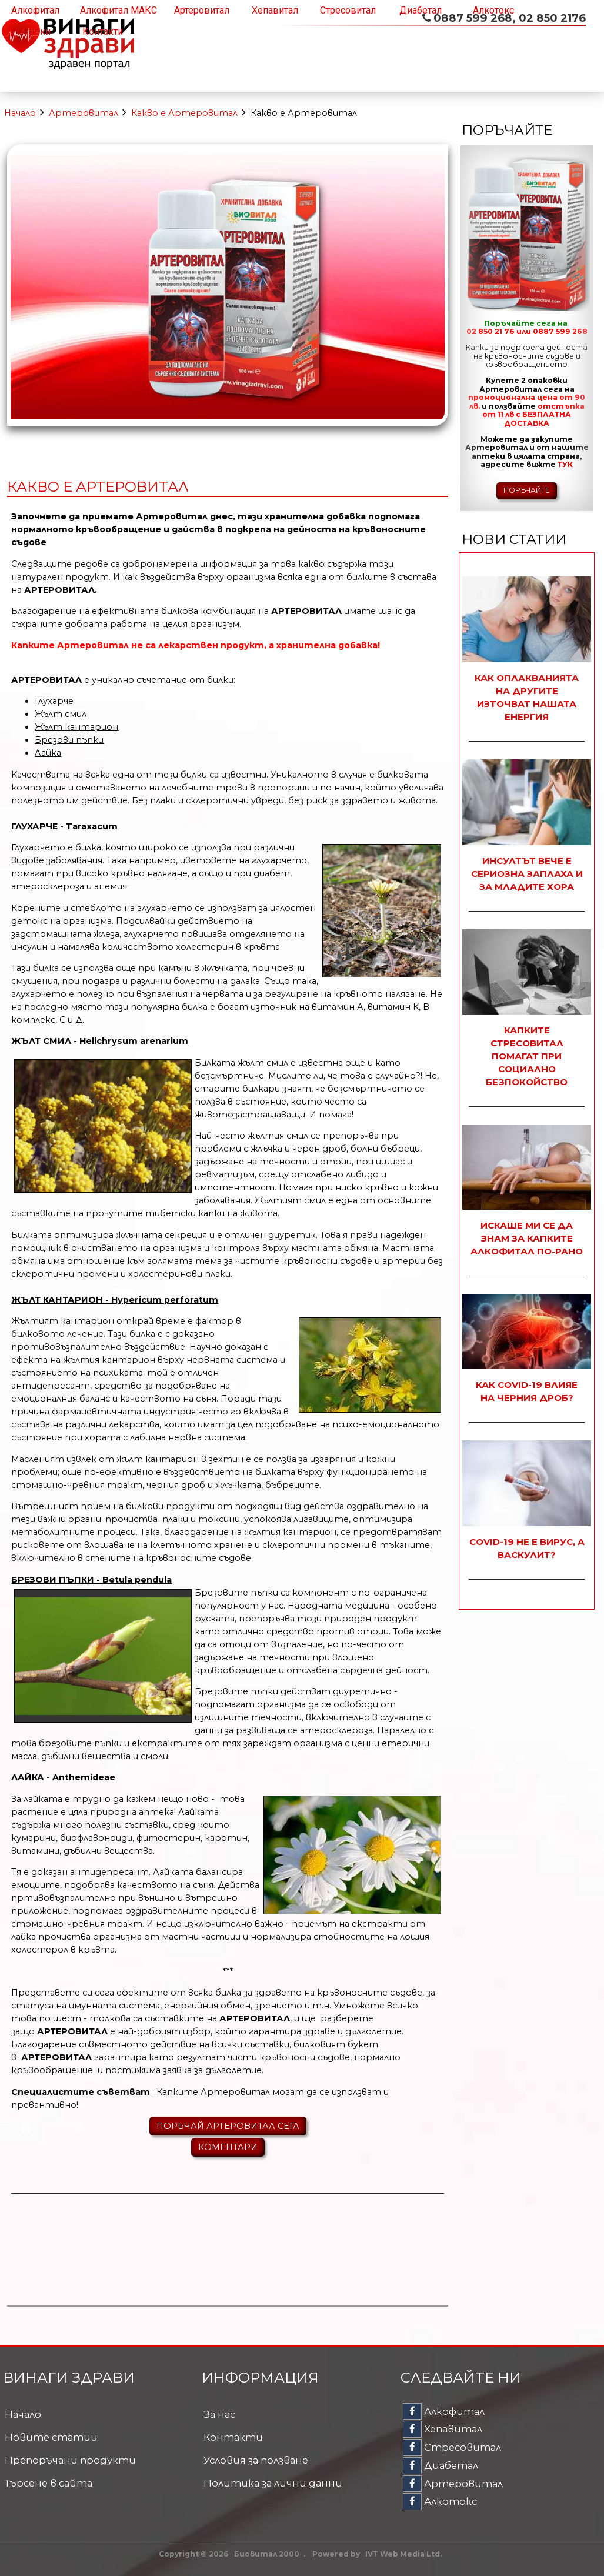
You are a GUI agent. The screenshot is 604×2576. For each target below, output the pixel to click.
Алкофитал (35, 10)
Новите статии (51, 2437)
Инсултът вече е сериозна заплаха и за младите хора (527, 873)
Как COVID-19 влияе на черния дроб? (527, 1391)
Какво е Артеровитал (184, 113)
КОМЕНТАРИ (228, 2147)
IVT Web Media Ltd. (403, 2554)
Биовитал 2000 (266, 2554)
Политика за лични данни (272, 2483)
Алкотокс (493, 10)
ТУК (565, 464)
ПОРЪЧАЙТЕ (526, 490)
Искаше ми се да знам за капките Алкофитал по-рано (526, 1238)
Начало (20, 113)
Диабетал (420, 10)
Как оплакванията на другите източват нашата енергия (527, 697)
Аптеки (35, 31)
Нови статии (514, 539)
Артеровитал (201, 10)
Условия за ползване (255, 2460)
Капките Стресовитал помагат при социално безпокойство (527, 1056)
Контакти (102, 31)
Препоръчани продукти (70, 2460)
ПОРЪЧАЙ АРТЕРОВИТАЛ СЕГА (227, 2126)
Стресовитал (348, 10)
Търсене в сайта (48, 2483)
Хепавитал (275, 10)
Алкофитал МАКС (118, 10)
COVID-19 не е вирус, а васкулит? (527, 1548)
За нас (219, 2414)
